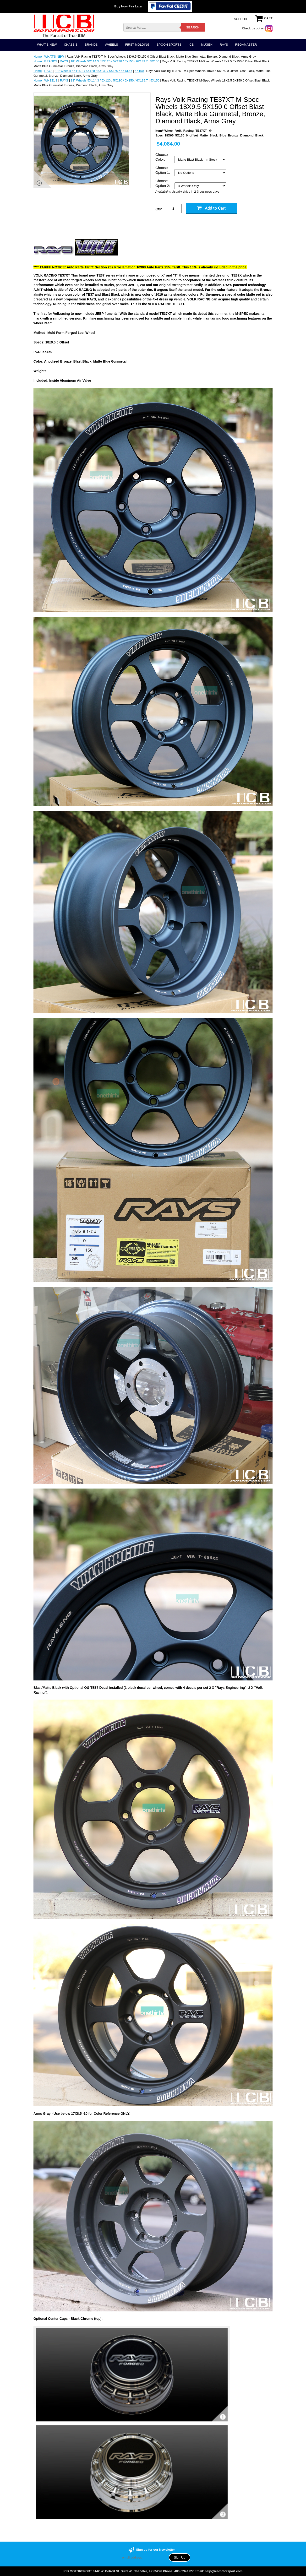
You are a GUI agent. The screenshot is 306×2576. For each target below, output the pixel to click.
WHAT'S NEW (47, 44)
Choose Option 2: (163, 183)
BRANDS (91, 44)
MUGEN (207, 44)
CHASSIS (70, 44)
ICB (191, 44)
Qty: (158, 209)
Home (37, 56)
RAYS (224, 44)
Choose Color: (161, 156)
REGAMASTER (246, 44)
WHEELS (111, 44)
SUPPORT (241, 19)
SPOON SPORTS (169, 44)
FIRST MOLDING (137, 44)
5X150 (154, 61)
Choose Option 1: (163, 170)
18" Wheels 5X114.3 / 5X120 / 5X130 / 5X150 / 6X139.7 (109, 61)
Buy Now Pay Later (128, 6)
